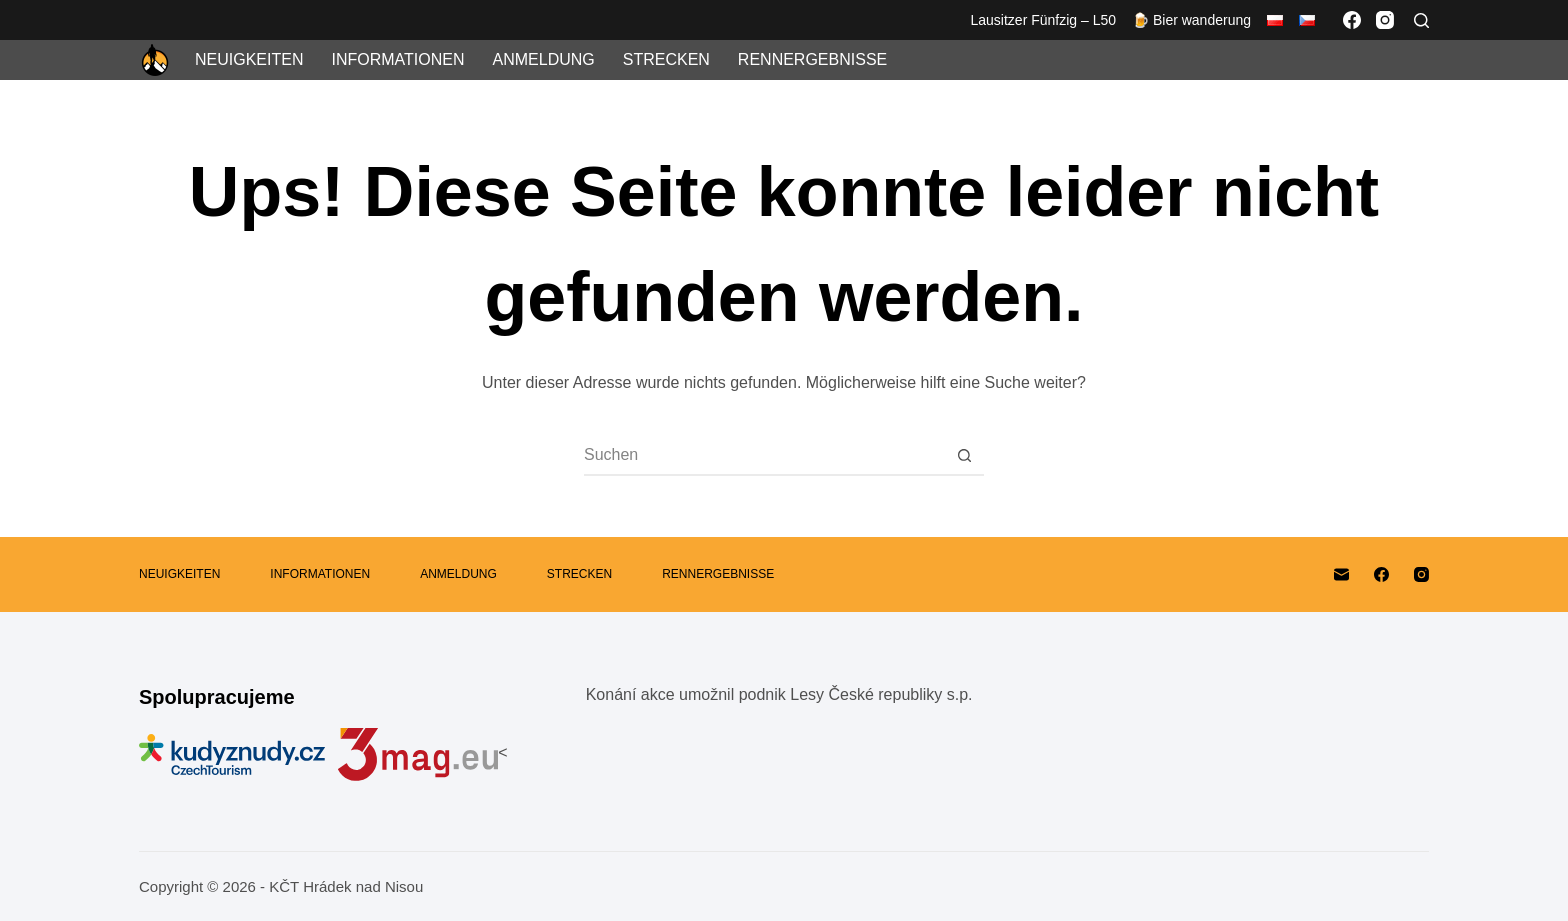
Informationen (397, 59)
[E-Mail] (1341, 574)
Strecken (666, 59)
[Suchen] (1421, 20)
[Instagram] (1385, 20)
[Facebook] (1352, 20)
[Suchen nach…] (764, 455)
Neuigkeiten (249, 59)
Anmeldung (544, 59)
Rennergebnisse (812, 59)
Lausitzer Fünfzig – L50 (1044, 20)
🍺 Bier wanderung (1191, 20)
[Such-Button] (964, 455)
